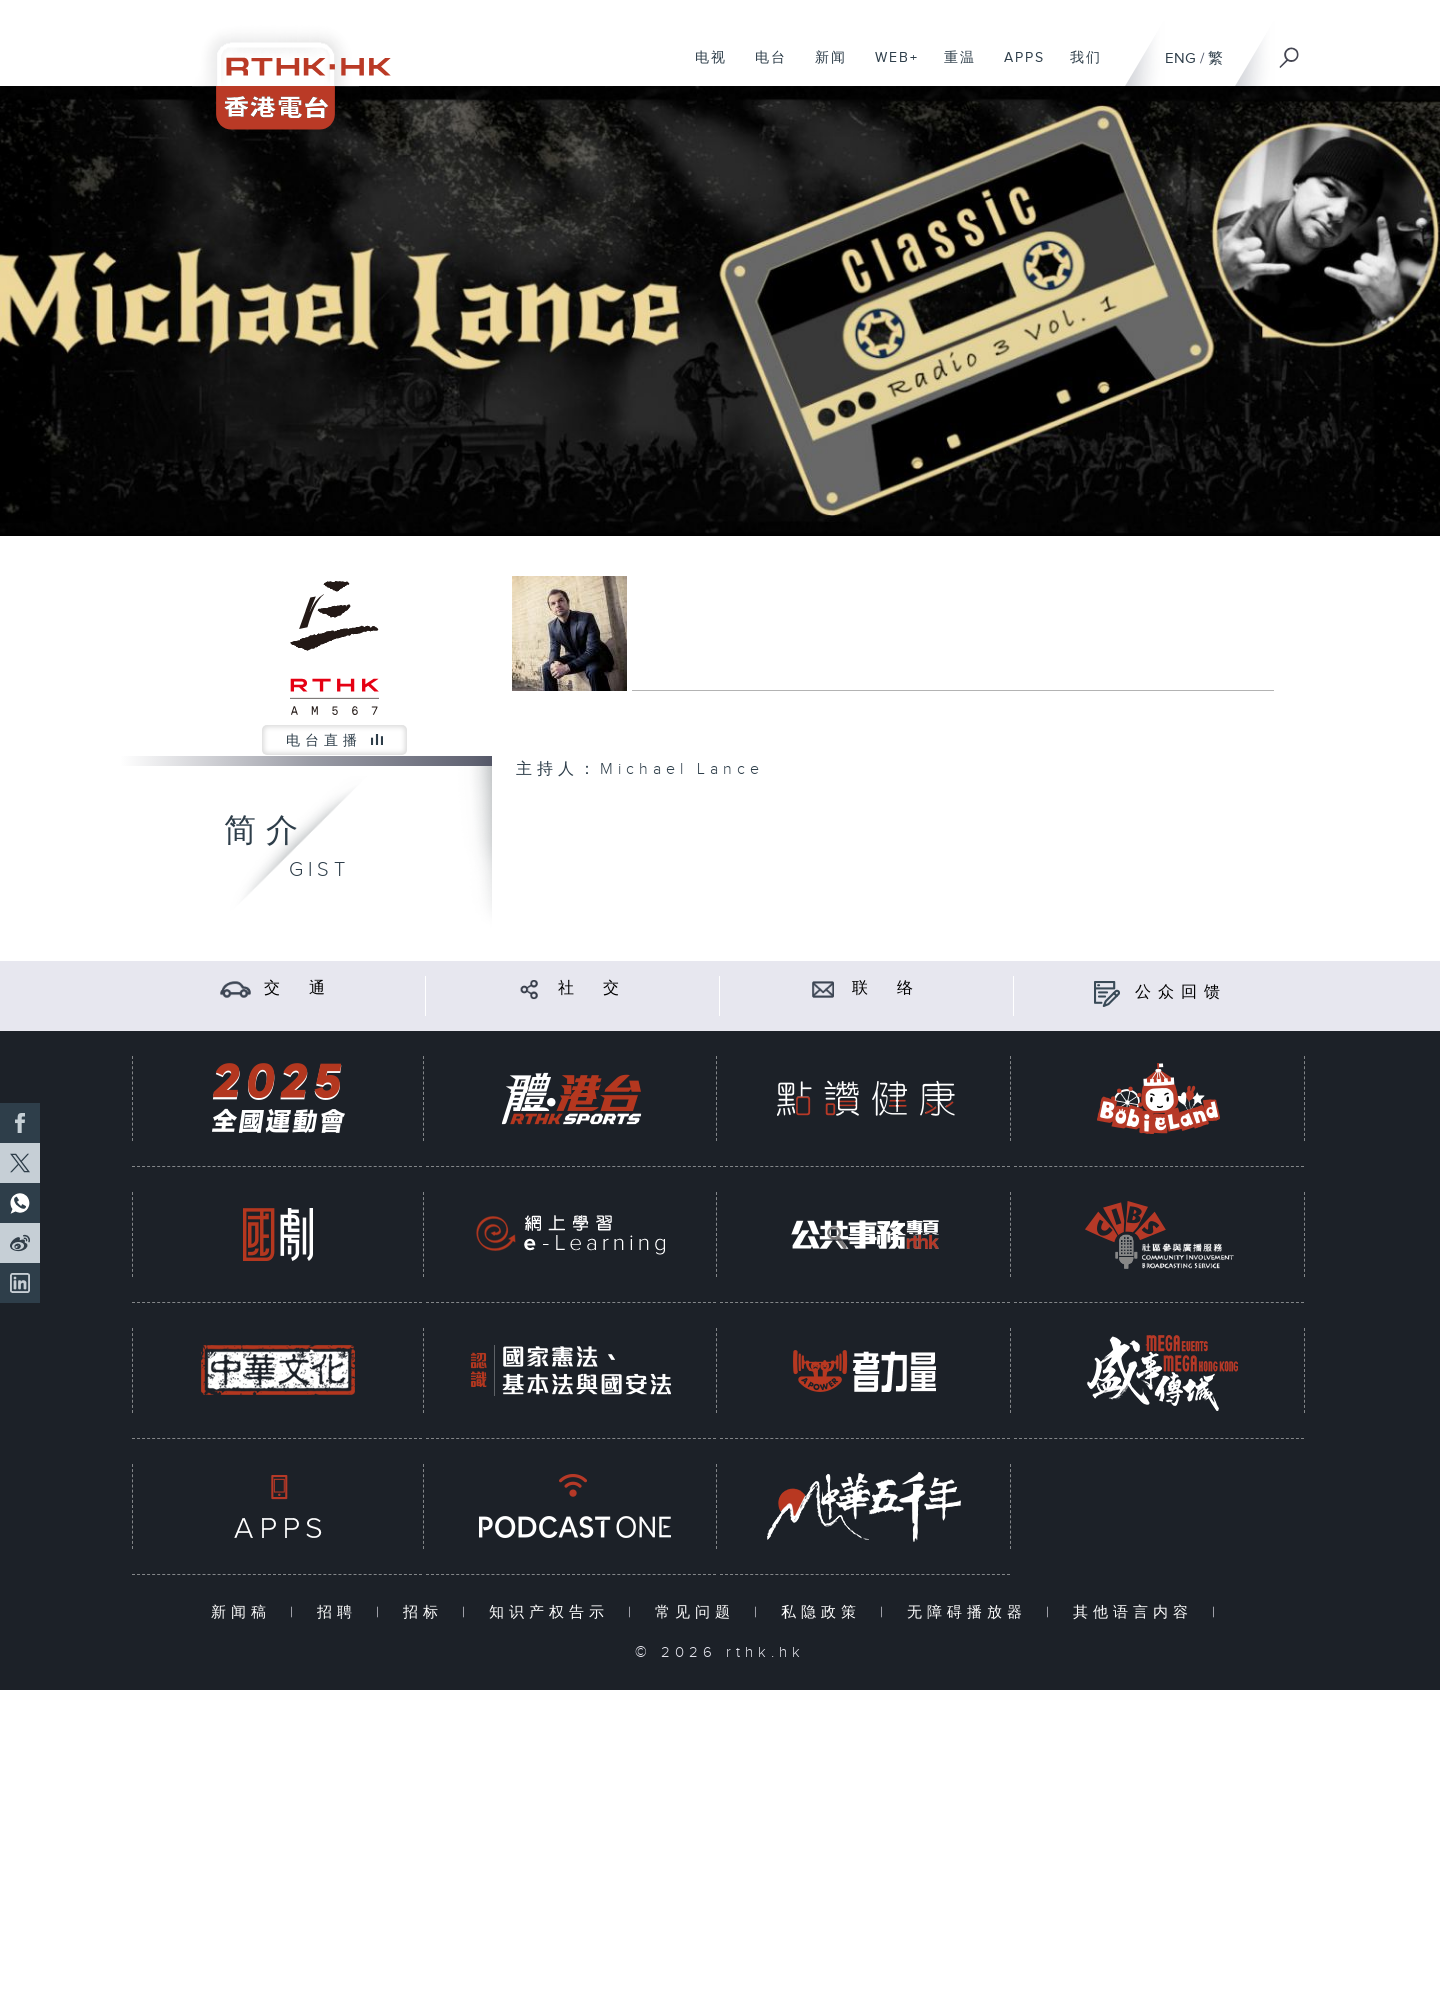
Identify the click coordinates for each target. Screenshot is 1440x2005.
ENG (1180, 58)
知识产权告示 (553, 1612)
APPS (1017, 68)
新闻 (823, 68)
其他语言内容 (1137, 1612)
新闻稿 (245, 1612)
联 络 (886, 988)
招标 (427, 1612)
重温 (952, 68)
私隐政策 (825, 1612)
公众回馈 (1181, 992)
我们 (1078, 68)
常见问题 (699, 1612)
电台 (763, 68)
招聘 (341, 1612)
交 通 (298, 988)
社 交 (592, 988)
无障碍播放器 (971, 1612)
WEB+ (889, 68)
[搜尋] (1290, 51)
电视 (703, 68)
